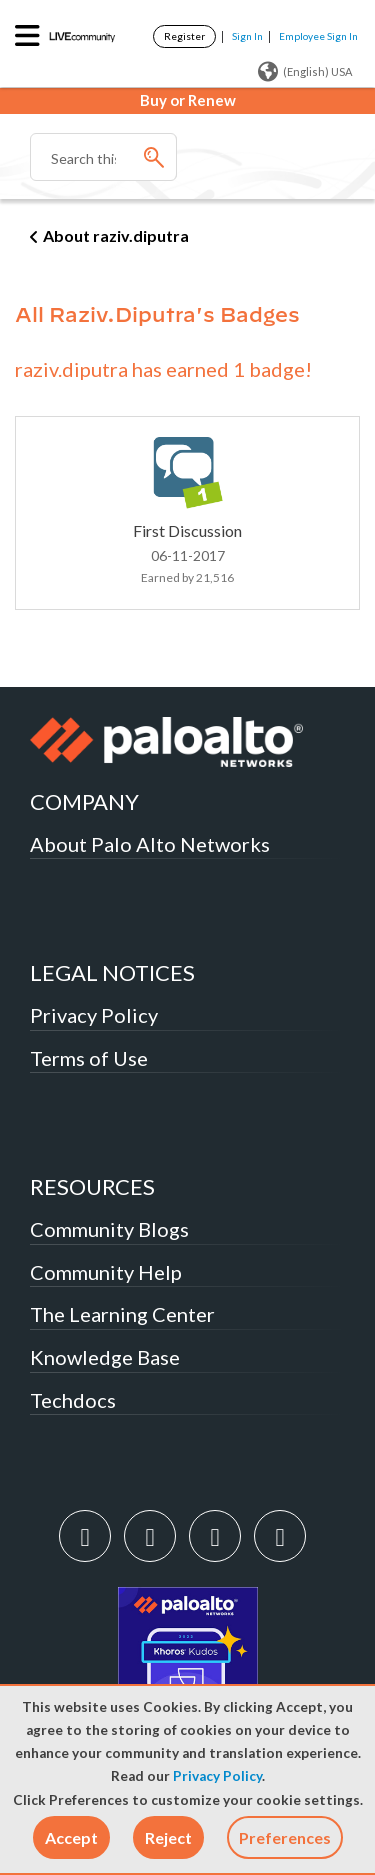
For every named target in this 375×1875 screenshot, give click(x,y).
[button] (71, 1837)
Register (184, 36)
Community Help (106, 1272)
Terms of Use (89, 1058)
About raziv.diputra (116, 235)
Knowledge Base (105, 1357)
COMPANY (84, 801)
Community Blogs (109, 1229)
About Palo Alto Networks (150, 844)
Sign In (247, 36)
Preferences (285, 1837)
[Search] (103, 157)
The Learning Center (122, 1314)
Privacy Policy (217, 1776)
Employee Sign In (318, 36)
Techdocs (73, 1400)
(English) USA (305, 72)
